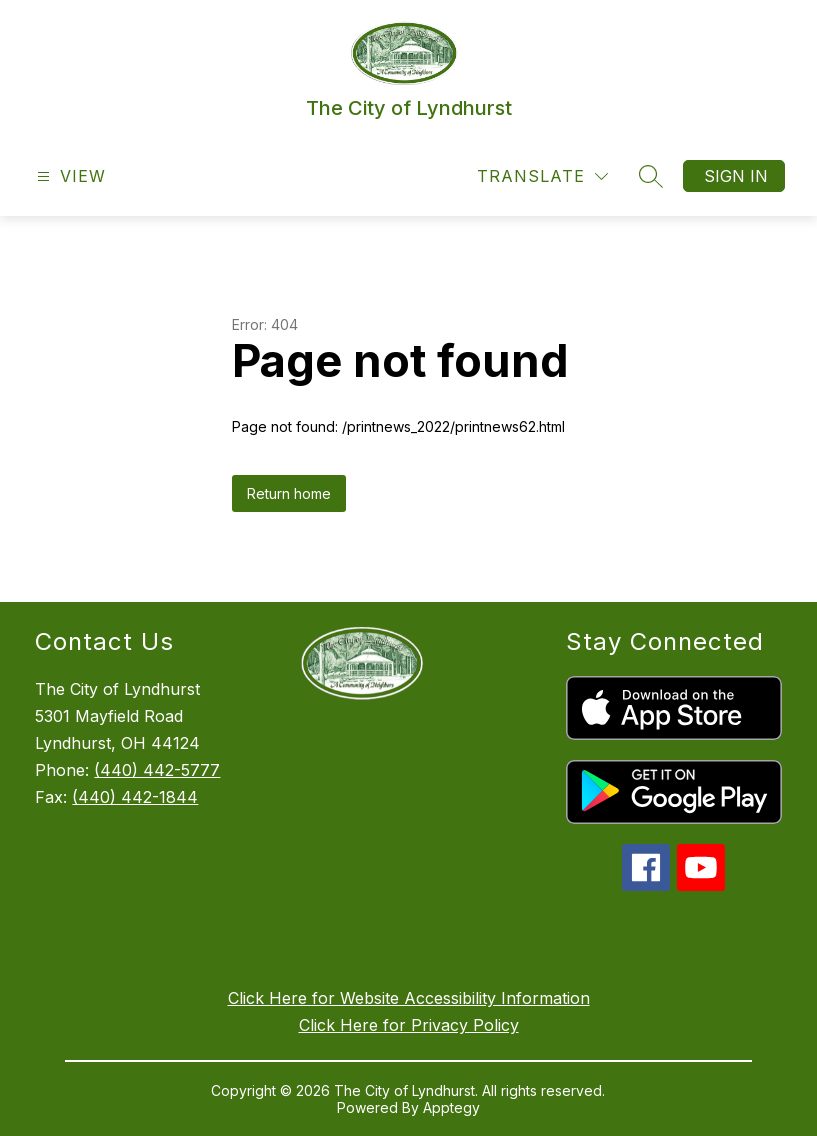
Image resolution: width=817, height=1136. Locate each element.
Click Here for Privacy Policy (409, 1025)
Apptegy (451, 1107)
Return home (289, 493)
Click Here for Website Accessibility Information (409, 998)
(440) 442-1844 (135, 797)
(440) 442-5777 (157, 770)
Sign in (736, 176)
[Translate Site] (542, 176)
